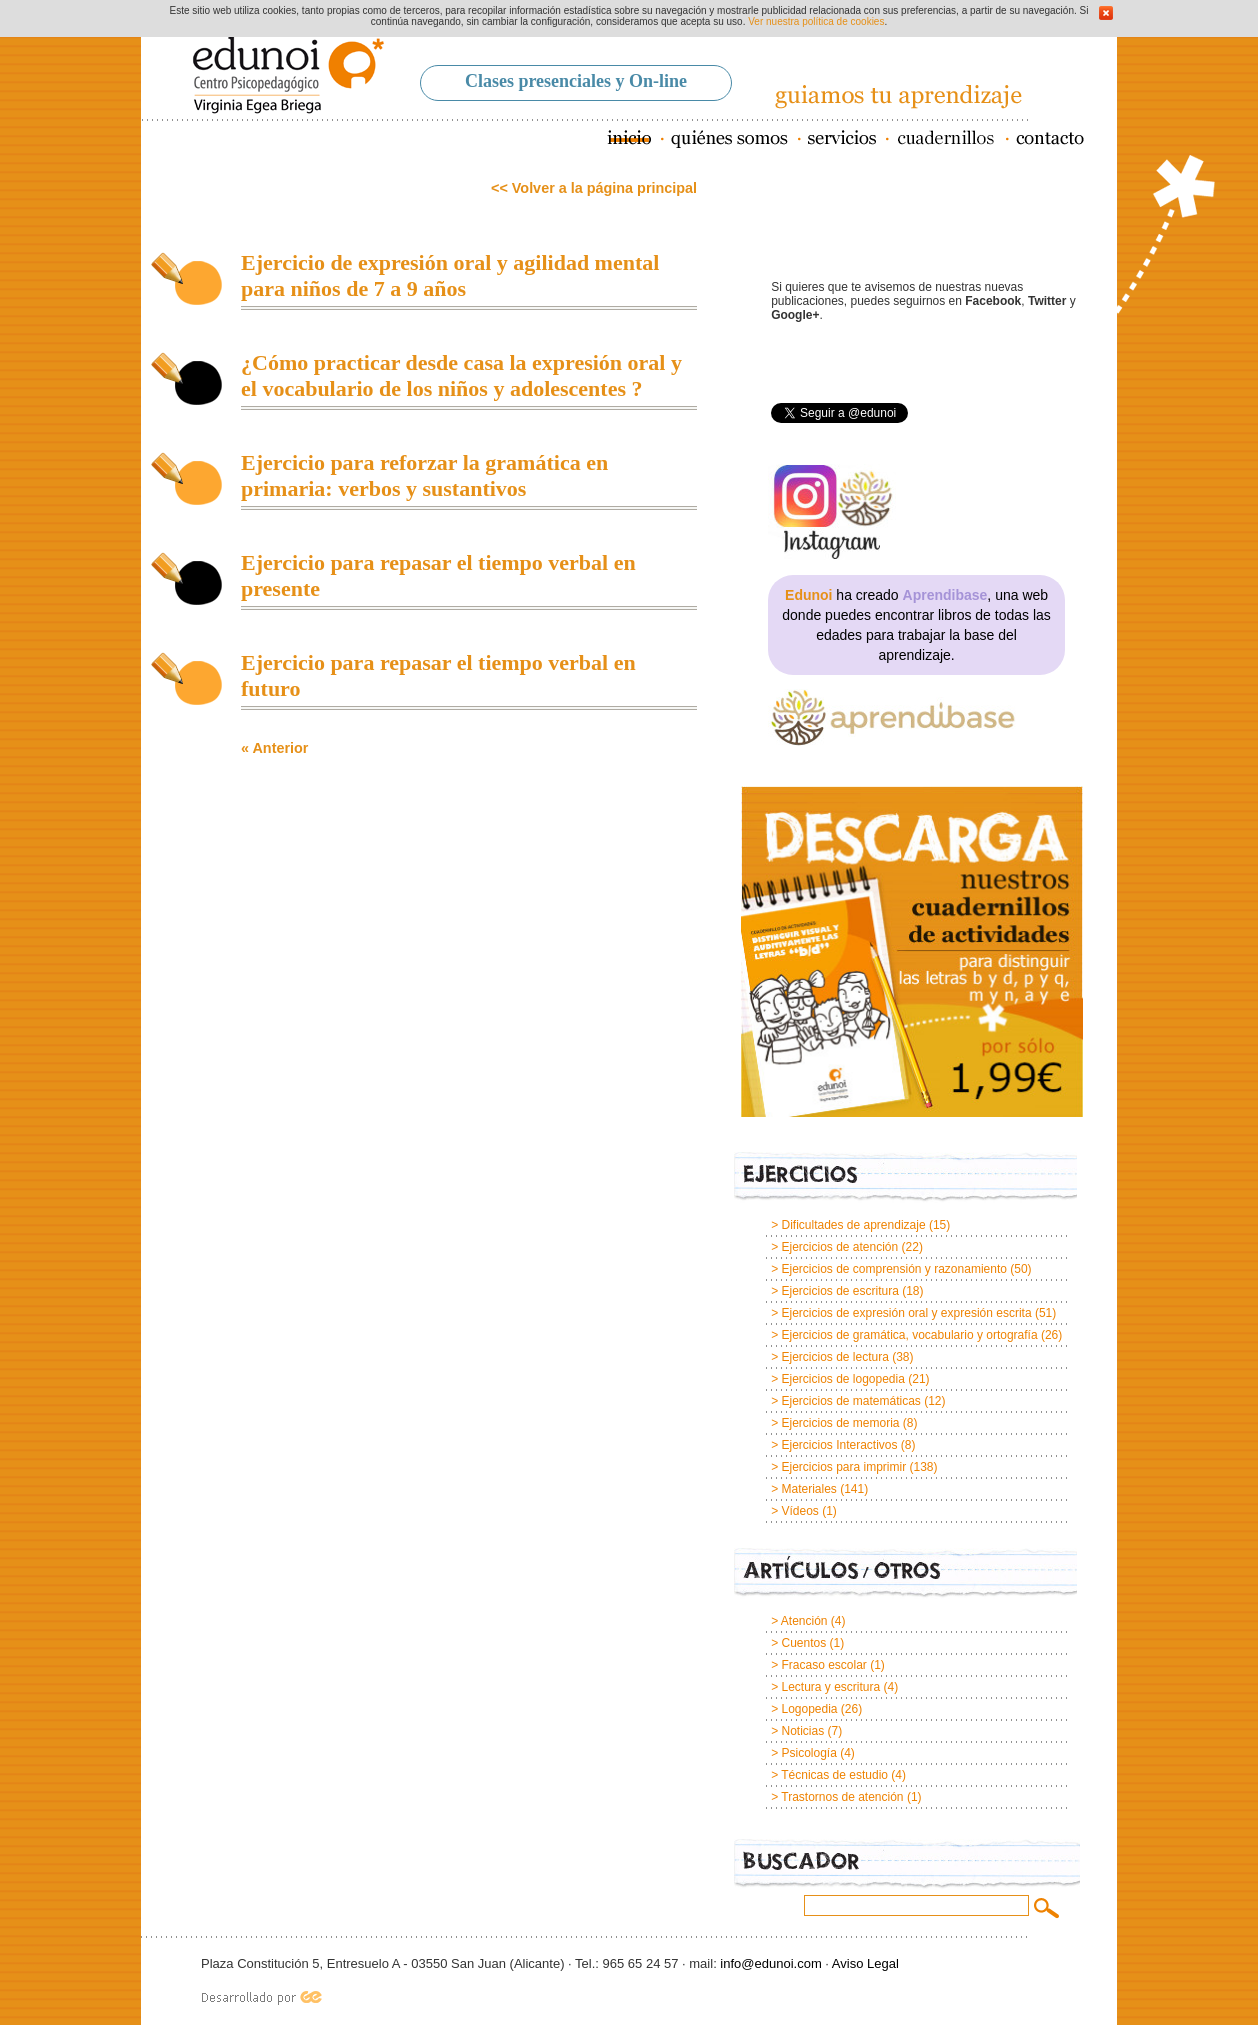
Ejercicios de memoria (840, 1423)
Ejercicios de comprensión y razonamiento (893, 1269)
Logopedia (809, 1709)
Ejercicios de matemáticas (850, 1401)
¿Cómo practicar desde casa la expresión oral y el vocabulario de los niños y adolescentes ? (461, 375)
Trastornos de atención (842, 1797)
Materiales (808, 1489)
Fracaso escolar (823, 1665)
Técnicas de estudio (834, 1775)
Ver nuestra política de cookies (816, 21)
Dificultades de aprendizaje (853, 1225)
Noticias (802, 1731)
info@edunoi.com (770, 1963)
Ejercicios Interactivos (839, 1445)
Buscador (907, 1864)
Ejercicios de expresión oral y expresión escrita (906, 1313)
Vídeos (799, 1511)
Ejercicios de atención (839, 1247)
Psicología (808, 1753)
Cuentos (803, 1643)
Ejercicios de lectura (834, 1357)
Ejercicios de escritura (839, 1291)
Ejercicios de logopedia (842, 1379)
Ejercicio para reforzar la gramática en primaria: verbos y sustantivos (424, 475)
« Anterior (274, 748)
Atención (804, 1621)
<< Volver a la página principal (594, 188)
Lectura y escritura (830, 1687)
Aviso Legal (865, 1963)
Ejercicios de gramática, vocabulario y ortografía (909, 1335)
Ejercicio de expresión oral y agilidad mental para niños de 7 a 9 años (450, 275)
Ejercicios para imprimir (843, 1467)
